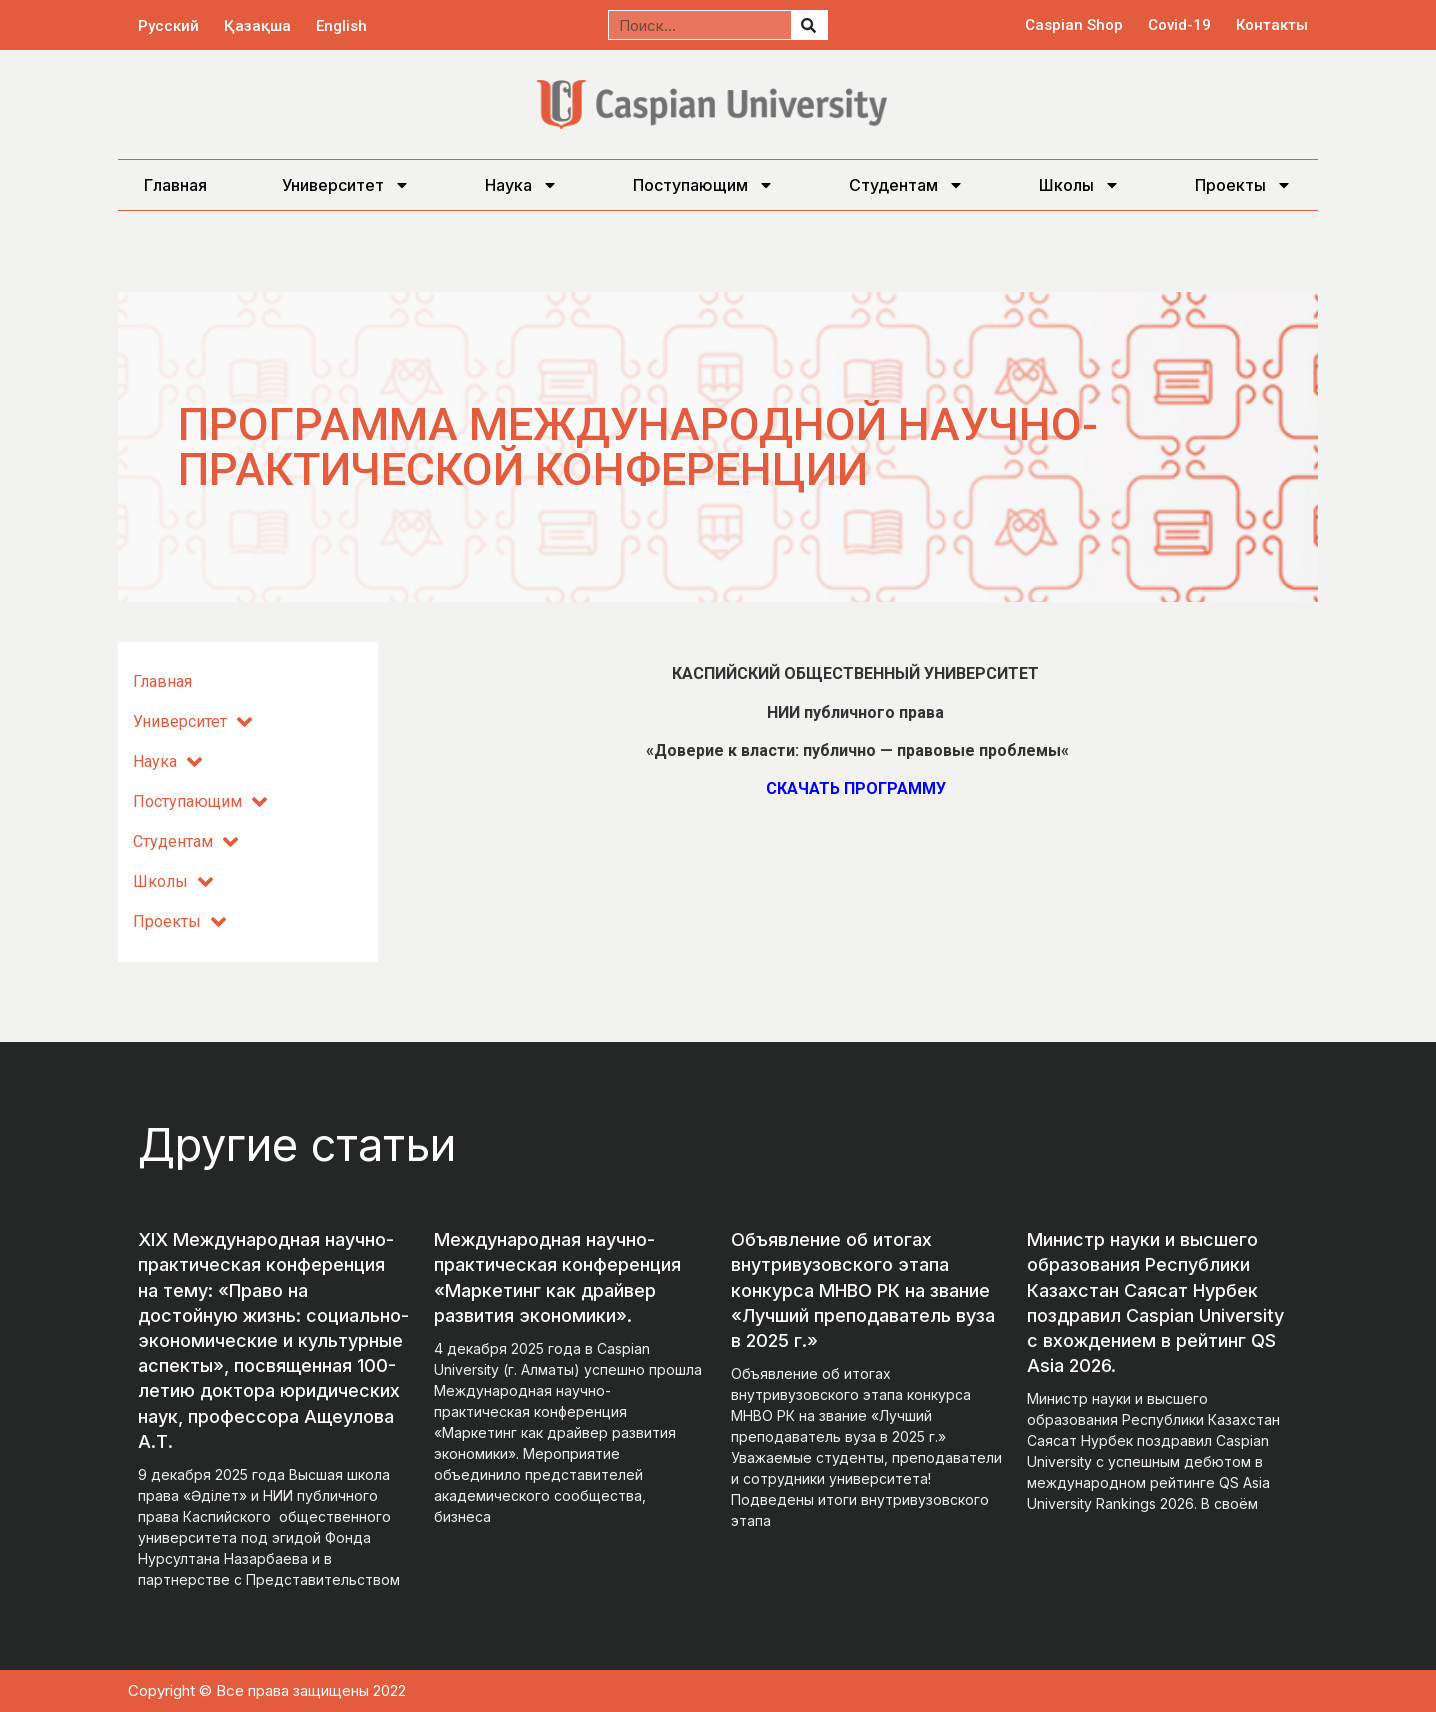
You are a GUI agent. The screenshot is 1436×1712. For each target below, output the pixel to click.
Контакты (1272, 25)
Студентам (906, 185)
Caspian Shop (1074, 25)
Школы (1079, 185)
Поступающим (703, 185)
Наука (521, 185)
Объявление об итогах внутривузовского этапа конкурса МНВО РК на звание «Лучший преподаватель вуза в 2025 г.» (863, 1290)
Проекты (1243, 185)
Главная (175, 185)
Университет (346, 185)
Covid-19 (1179, 25)
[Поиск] (809, 25)
